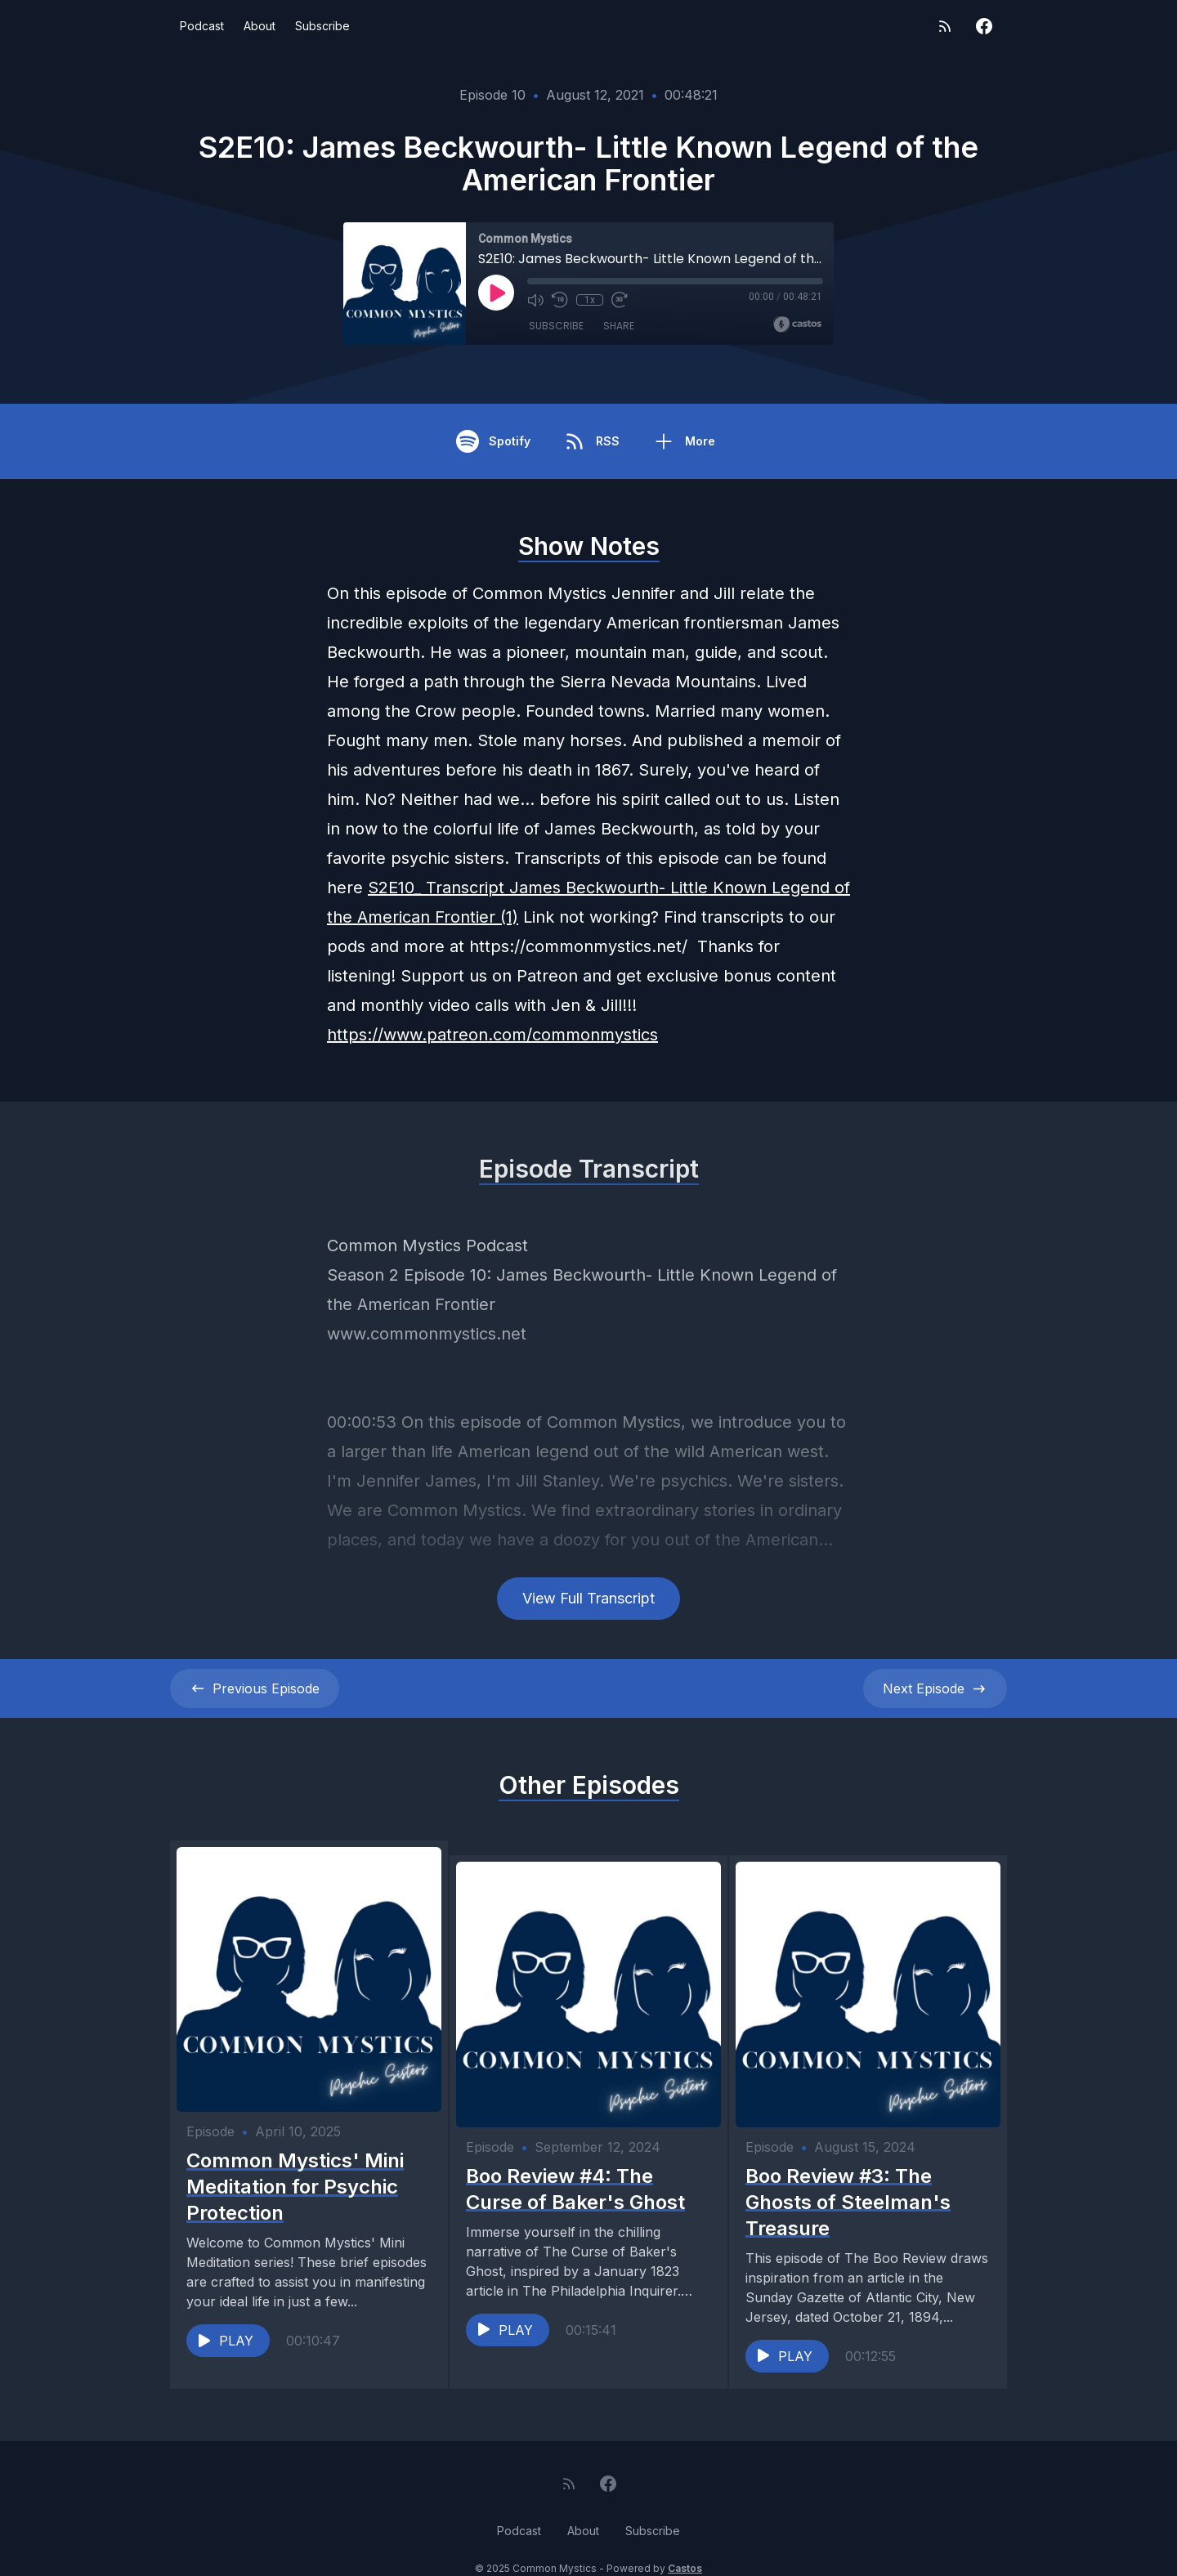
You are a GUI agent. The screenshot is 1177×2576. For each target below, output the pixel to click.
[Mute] (535, 300)
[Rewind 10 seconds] (560, 300)
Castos (685, 2543)
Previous (255, 1688)
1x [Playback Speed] (589, 300)
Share (618, 326)
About (259, 26)
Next (935, 1688)
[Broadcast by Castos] (797, 324)
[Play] (496, 293)
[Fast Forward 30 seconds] (619, 300)
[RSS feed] (945, 26)
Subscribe (322, 26)
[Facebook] (984, 26)
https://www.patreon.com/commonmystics (492, 1034)
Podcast (202, 26)
